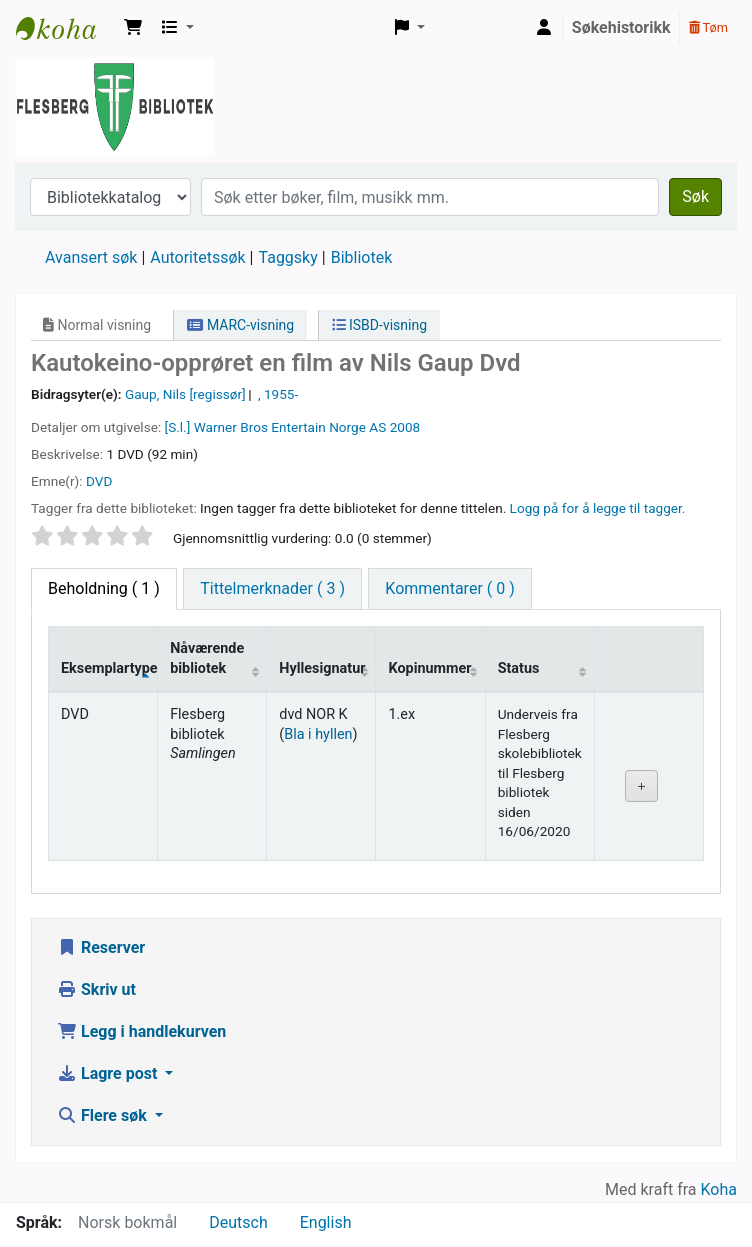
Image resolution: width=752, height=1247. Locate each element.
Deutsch (238, 1222)
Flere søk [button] (104, 1115)
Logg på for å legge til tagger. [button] (598, 508)
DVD (99, 481)
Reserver (101, 947)
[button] (133, 28)
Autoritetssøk (197, 257)
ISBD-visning (380, 325)
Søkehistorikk (621, 27)
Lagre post (109, 1073)
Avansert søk (91, 257)
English (326, 1222)
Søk (695, 196)
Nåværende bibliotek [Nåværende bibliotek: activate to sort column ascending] (207, 658)
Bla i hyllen (318, 734)
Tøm (708, 27)
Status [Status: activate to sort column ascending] (519, 668)
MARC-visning (240, 325)
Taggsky (288, 257)
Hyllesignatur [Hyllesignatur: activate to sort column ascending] (322, 668)
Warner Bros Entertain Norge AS (290, 427)
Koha (719, 1189)
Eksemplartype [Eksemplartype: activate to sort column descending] (109, 668)
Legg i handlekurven (141, 1031)
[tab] (272, 589)
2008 (405, 427)
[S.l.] (178, 427)
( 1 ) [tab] (104, 588)
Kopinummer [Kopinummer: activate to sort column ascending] (429, 668)
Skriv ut (96, 989)
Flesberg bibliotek (66, 28)
